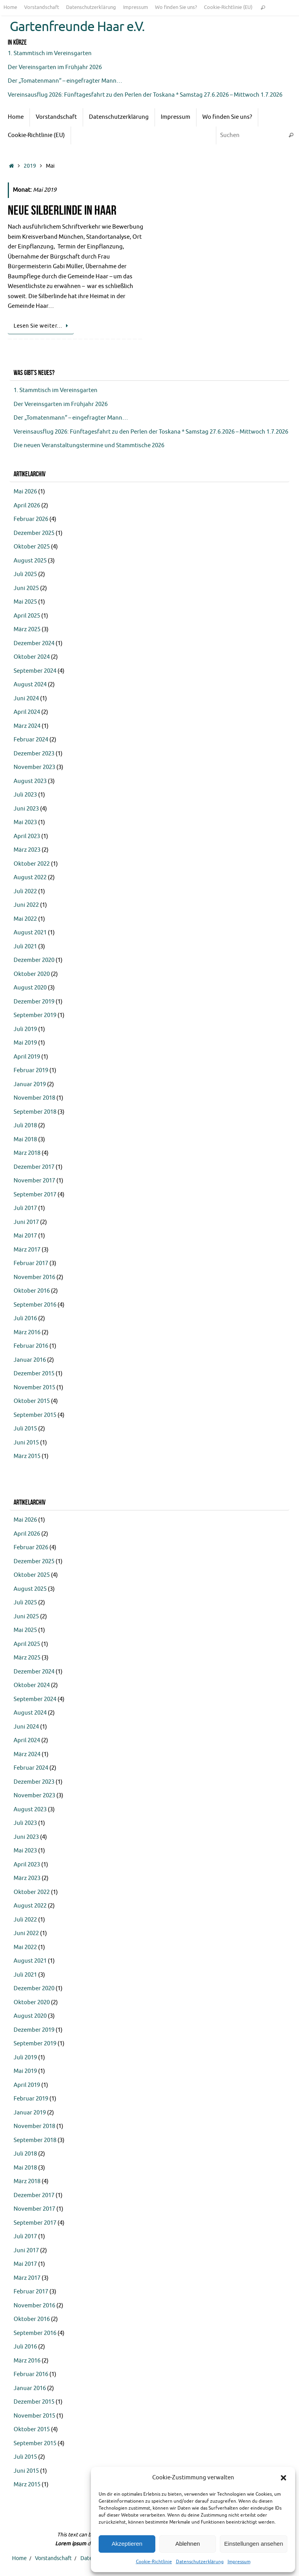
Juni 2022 (26, 905)
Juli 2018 (25, 1125)
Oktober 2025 (32, 546)
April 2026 (27, 505)
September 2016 (35, 1305)
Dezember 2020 (34, 960)
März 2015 (27, 1456)
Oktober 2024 (32, 657)
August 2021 (30, 932)
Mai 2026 (25, 491)
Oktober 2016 (32, 1291)
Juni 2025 (26, 588)
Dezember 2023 (34, 753)
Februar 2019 (31, 1070)
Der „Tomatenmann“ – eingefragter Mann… (65, 81)
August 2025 (30, 560)
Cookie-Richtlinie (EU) (228, 7)
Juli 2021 (25, 946)
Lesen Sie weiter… (42, 326)
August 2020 (30, 987)
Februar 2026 (31, 519)
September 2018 (35, 1112)
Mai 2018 (25, 1139)
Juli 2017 (25, 1208)
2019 (30, 166)
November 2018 (34, 1098)
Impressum (239, 2562)
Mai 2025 (25, 602)
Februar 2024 (31, 739)
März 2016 (27, 1332)
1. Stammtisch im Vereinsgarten (50, 53)
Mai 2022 (25, 919)
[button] (283, 2478)
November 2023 (34, 767)
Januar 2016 (30, 1360)
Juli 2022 (25, 891)
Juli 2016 (25, 1318)
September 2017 (35, 1194)
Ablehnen (187, 2543)
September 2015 (35, 1415)
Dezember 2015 (34, 1373)
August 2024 (30, 684)
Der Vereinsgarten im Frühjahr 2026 (55, 67)
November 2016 (34, 1277)
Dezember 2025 (34, 533)
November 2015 (34, 1387)
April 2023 (27, 836)
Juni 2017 (26, 1222)
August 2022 (30, 877)
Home (10, 7)
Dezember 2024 (34, 643)
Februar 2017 (31, 1263)
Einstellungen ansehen (253, 2543)
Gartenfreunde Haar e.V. (77, 26)
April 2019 (27, 1057)
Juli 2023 (25, 794)
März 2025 (27, 629)
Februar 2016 (31, 1346)
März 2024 (27, 726)
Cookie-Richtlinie (154, 2562)
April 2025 (27, 616)
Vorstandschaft (41, 7)
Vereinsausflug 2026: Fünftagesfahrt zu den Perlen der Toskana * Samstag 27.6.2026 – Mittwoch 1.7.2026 (145, 95)
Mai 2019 (25, 1043)
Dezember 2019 (34, 1001)
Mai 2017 (25, 1235)
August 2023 (30, 781)
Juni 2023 (26, 808)
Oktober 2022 (32, 864)
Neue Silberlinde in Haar (62, 210)
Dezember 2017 (34, 1167)
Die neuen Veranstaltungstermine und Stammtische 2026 (89, 445)
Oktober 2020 (32, 974)
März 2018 (27, 1153)
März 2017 (27, 1249)
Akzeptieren (126, 2543)
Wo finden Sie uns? (176, 7)
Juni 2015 (26, 1442)
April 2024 (27, 712)
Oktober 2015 (32, 1401)
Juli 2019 (25, 1029)
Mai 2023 (25, 822)
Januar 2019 (30, 1084)
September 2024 (35, 671)
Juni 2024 (26, 698)
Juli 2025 (25, 574)
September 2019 (35, 1015)
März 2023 (27, 850)
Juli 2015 (25, 1428)
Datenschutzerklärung (200, 2562)
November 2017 (34, 1180)
